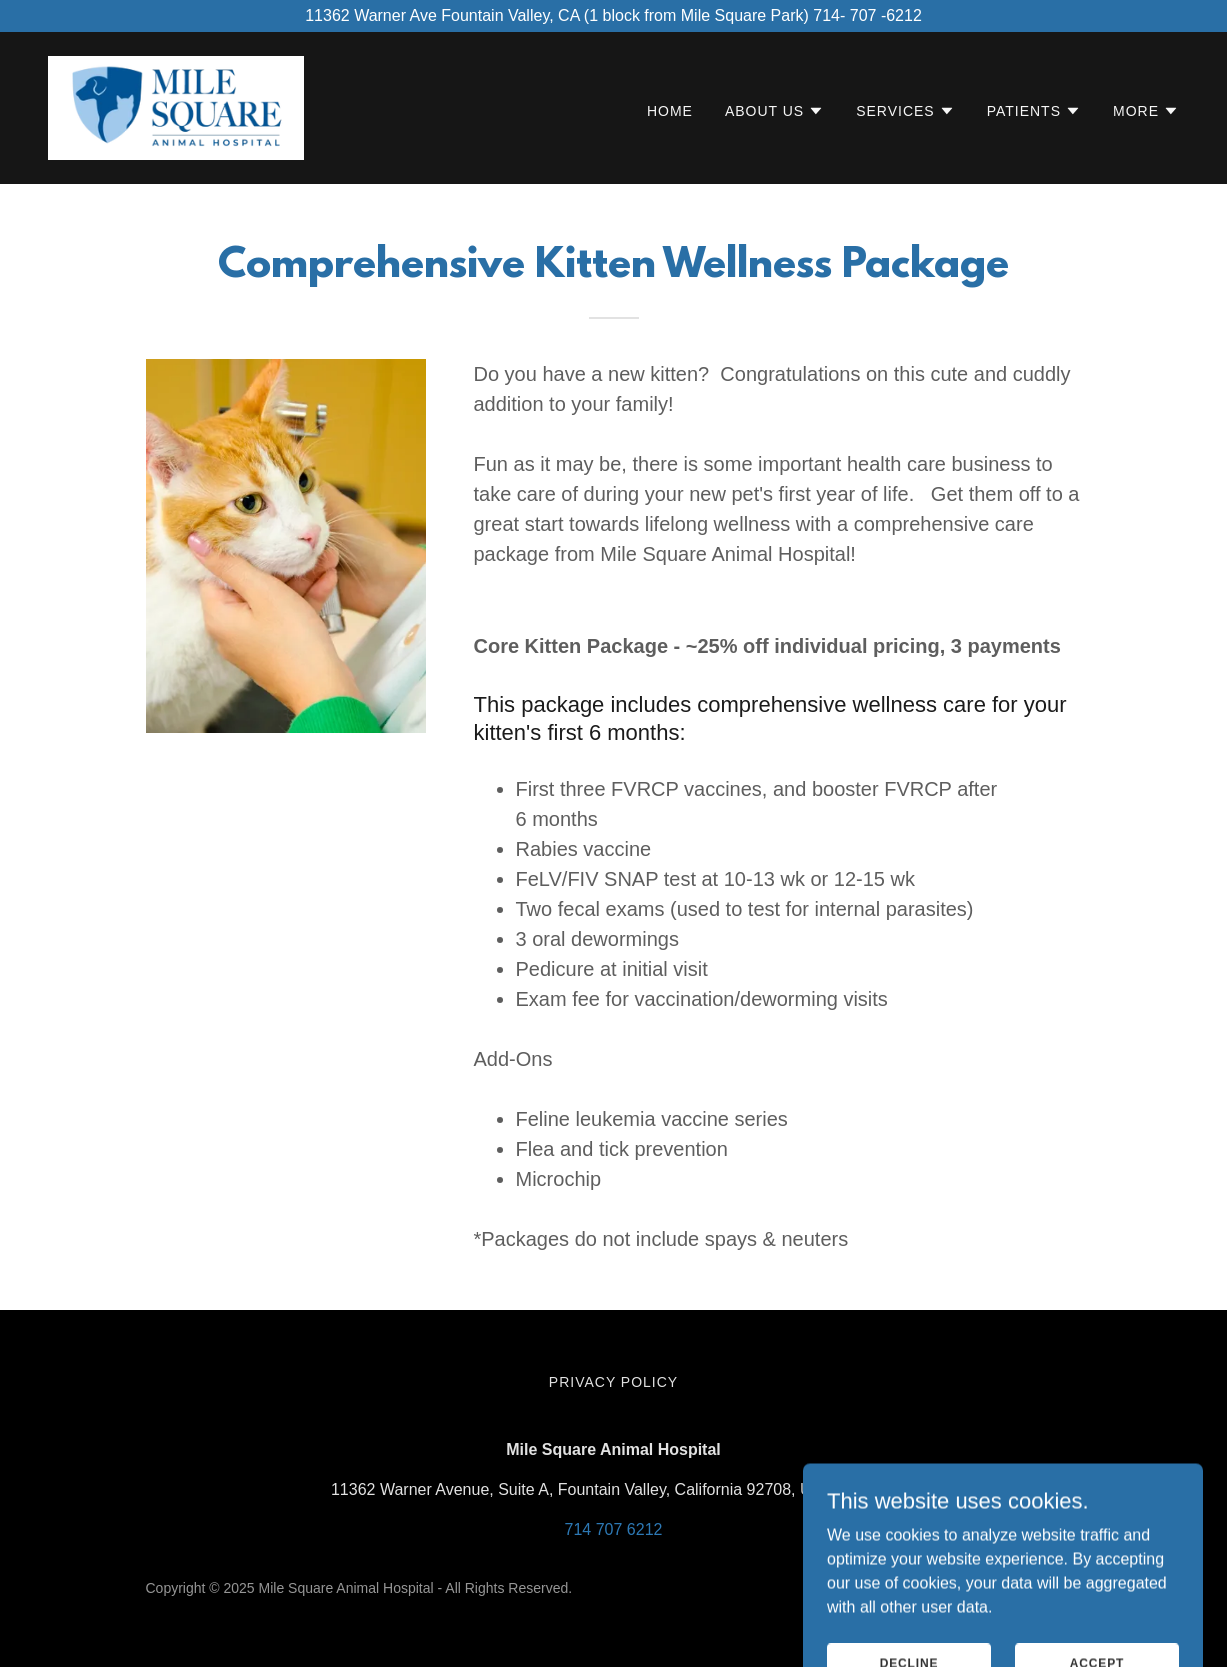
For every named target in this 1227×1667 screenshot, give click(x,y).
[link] (176, 106)
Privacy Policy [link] (613, 1382)
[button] (774, 111)
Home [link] (670, 111)
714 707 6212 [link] (614, 1529)
